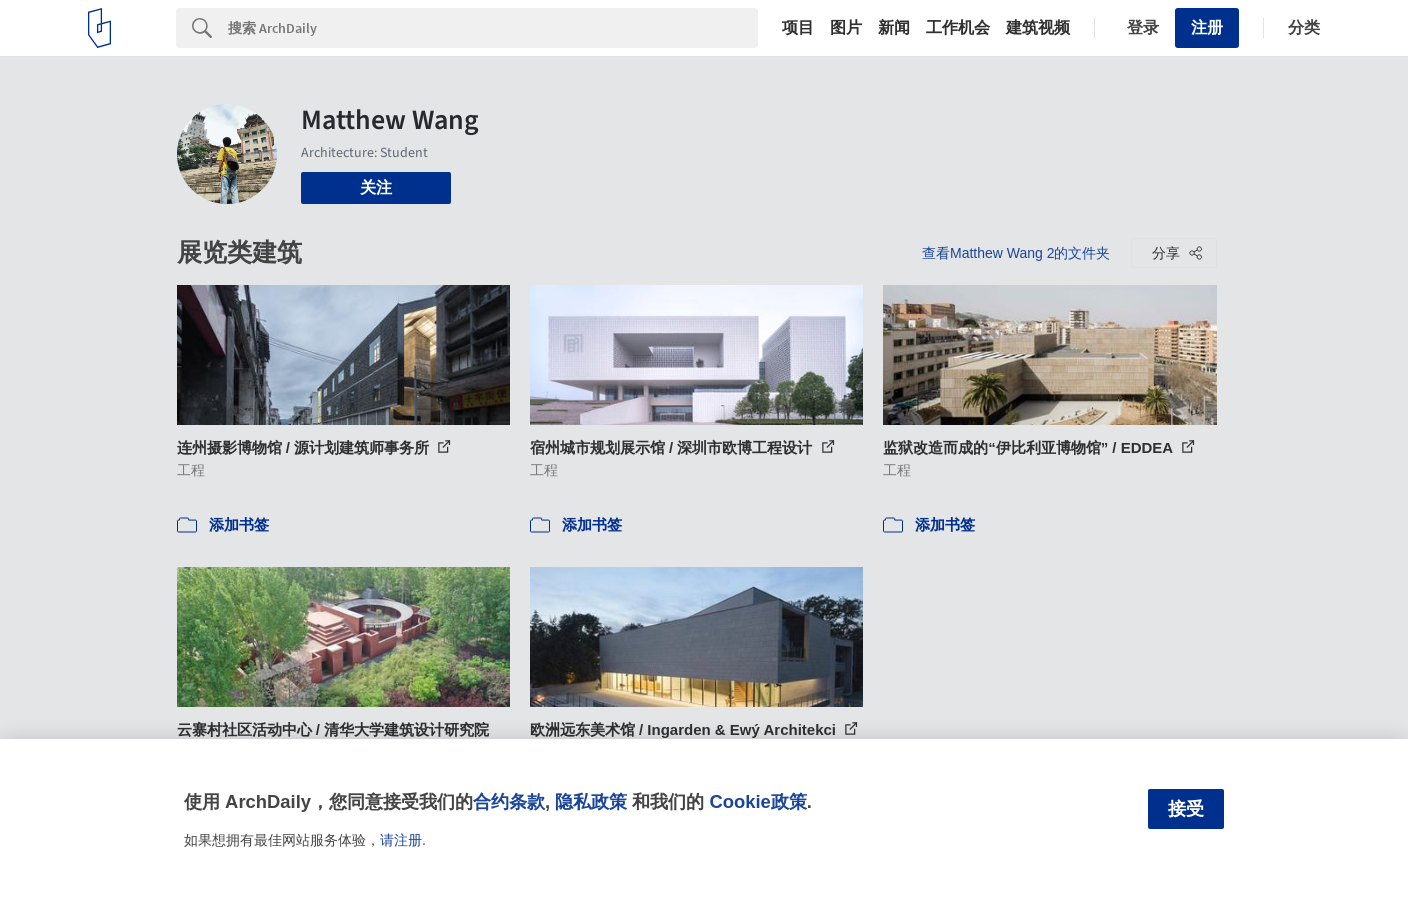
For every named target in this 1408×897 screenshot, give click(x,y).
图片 (846, 28)
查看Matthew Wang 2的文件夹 (1016, 253)
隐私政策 (591, 801)
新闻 (894, 28)
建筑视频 (1038, 28)
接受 (1186, 809)
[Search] (493, 28)
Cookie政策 (757, 801)
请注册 (401, 840)
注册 (1207, 27)
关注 (376, 187)
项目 (798, 28)
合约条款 (509, 801)
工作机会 (958, 28)
